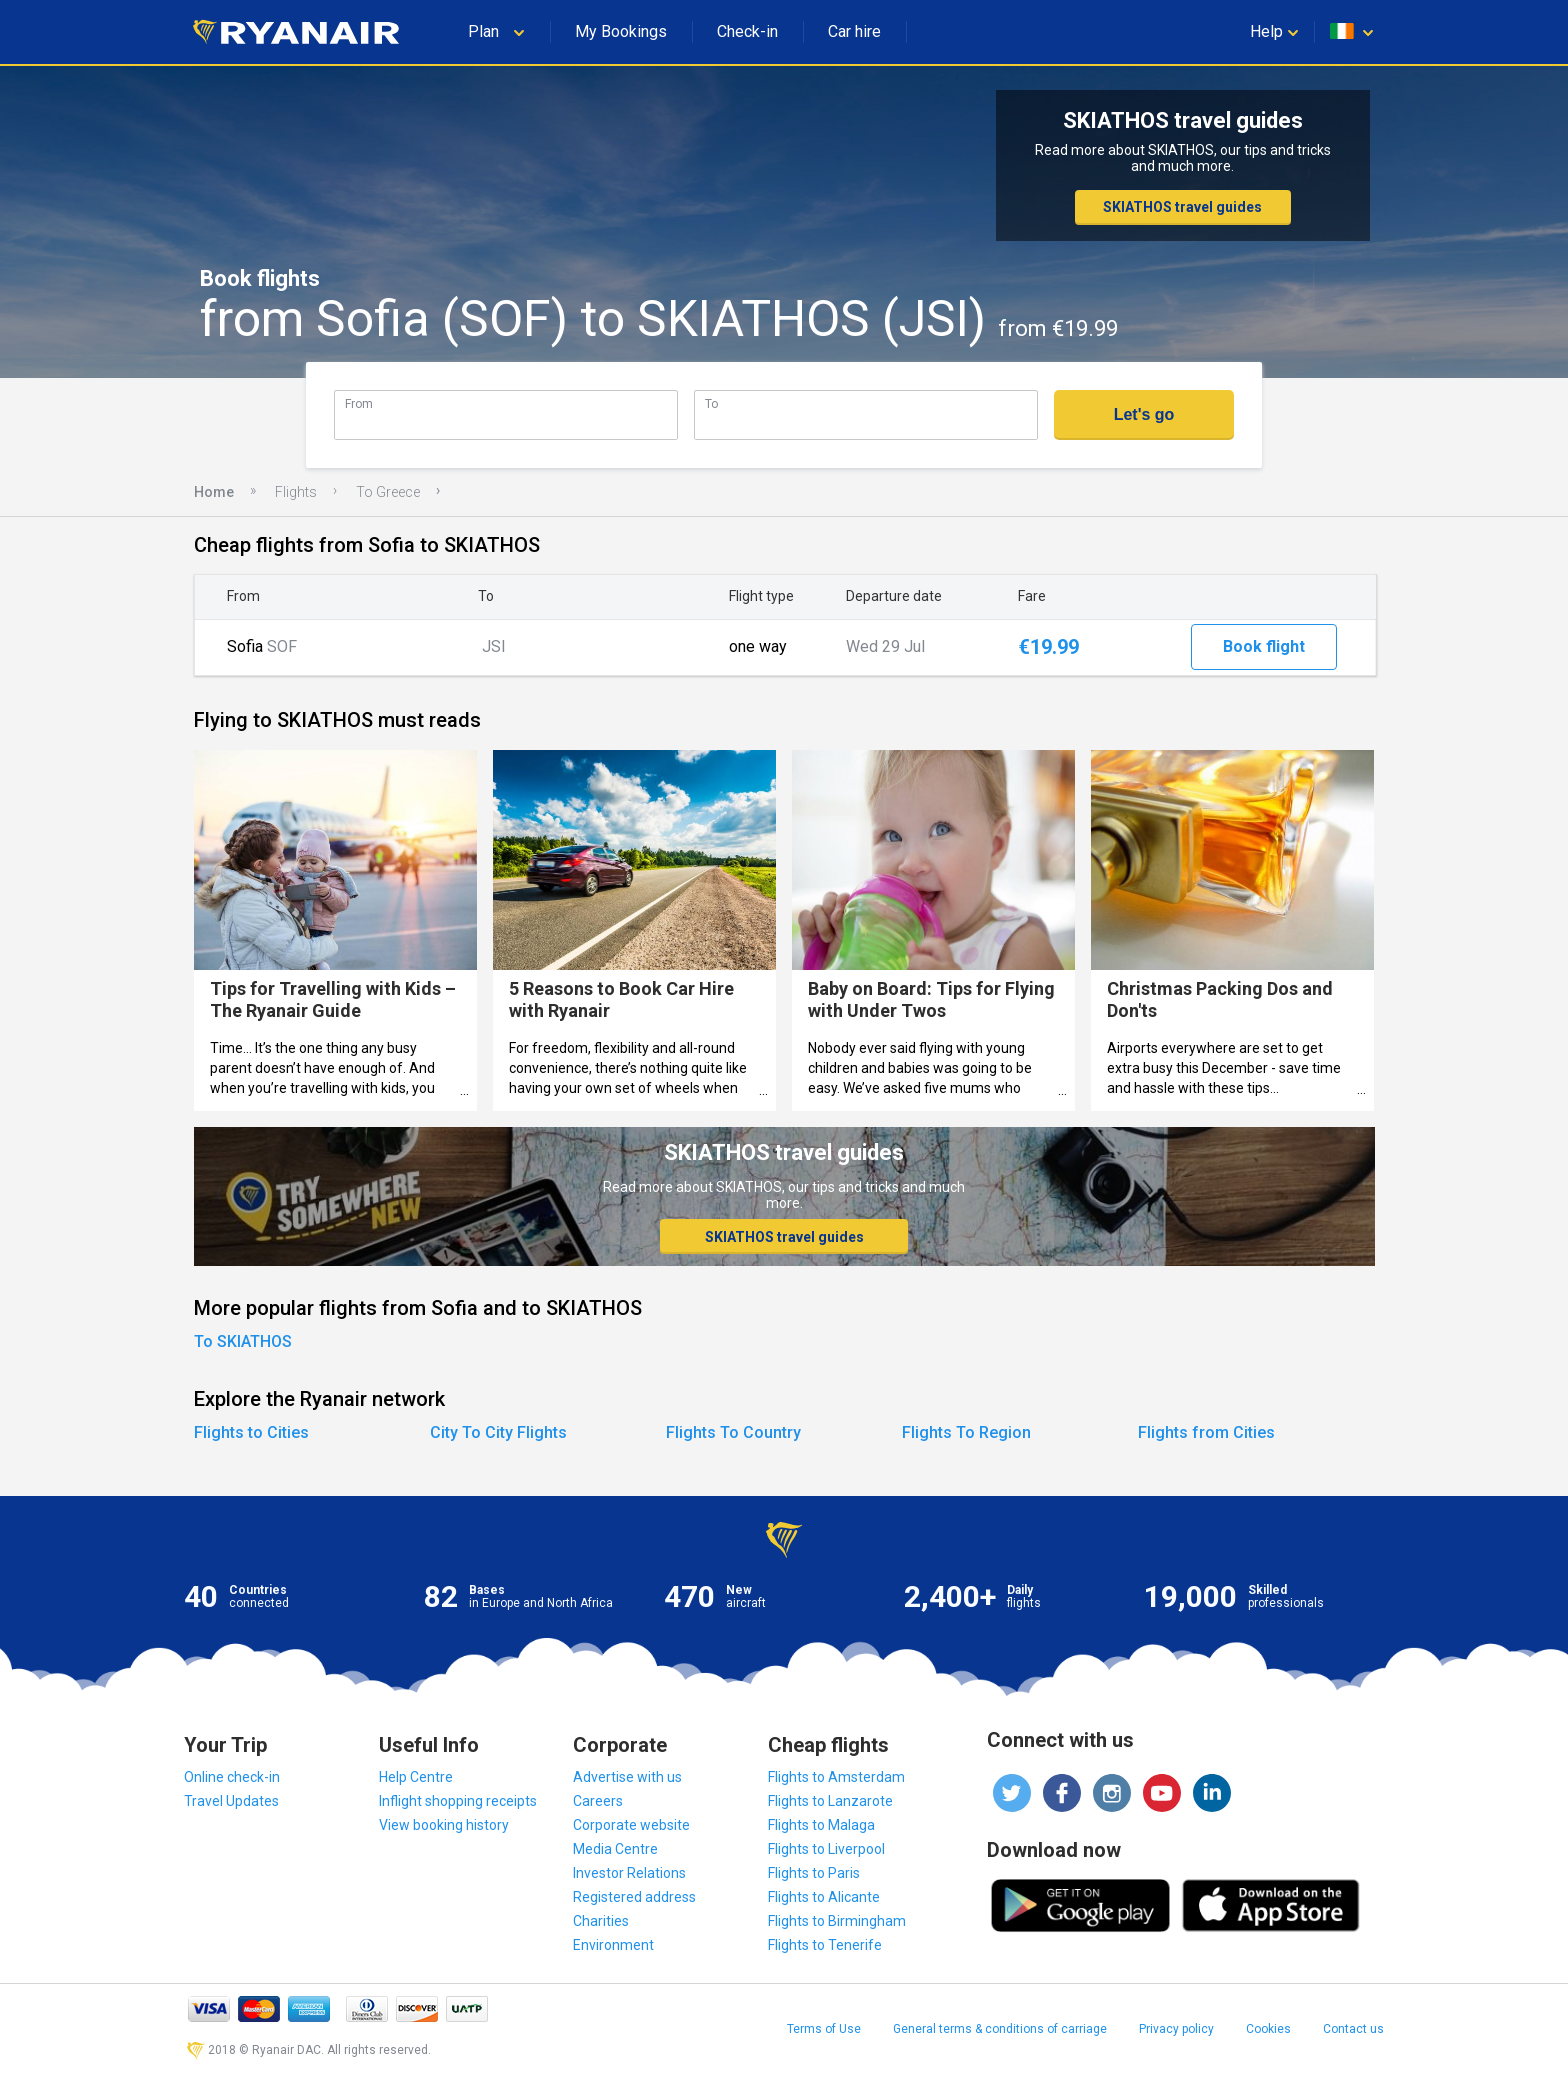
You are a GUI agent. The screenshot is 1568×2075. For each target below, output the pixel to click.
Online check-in (232, 1777)
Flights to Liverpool (826, 1849)
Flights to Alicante (824, 1897)
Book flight (1264, 646)
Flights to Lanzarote (830, 1801)
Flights (296, 492)
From (359, 403)
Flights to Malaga (821, 1825)
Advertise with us (627, 1777)
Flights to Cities (251, 1432)
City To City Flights (498, 1432)
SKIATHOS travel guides (1182, 207)
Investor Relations (629, 1873)
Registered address (634, 1897)
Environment (613, 1945)
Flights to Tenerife (825, 1945)
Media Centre (615, 1849)
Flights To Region (966, 1432)
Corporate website (631, 1825)
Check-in (747, 31)
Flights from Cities (1206, 1432)
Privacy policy (1176, 2029)
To (711, 403)
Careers (598, 1801)
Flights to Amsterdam (836, 1777)
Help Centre (416, 1777)
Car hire (854, 31)
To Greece (388, 492)
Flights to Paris (814, 1873)
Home (214, 492)
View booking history (444, 1825)
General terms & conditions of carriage (1000, 2029)
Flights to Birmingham (837, 1921)
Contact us (1353, 2029)
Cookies (1268, 2029)
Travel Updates (231, 1801)
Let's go (1144, 414)
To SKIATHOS (243, 1341)
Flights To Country (733, 1432)
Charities (601, 1921)
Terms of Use (824, 2029)
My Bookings (621, 31)
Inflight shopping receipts (458, 1801)
